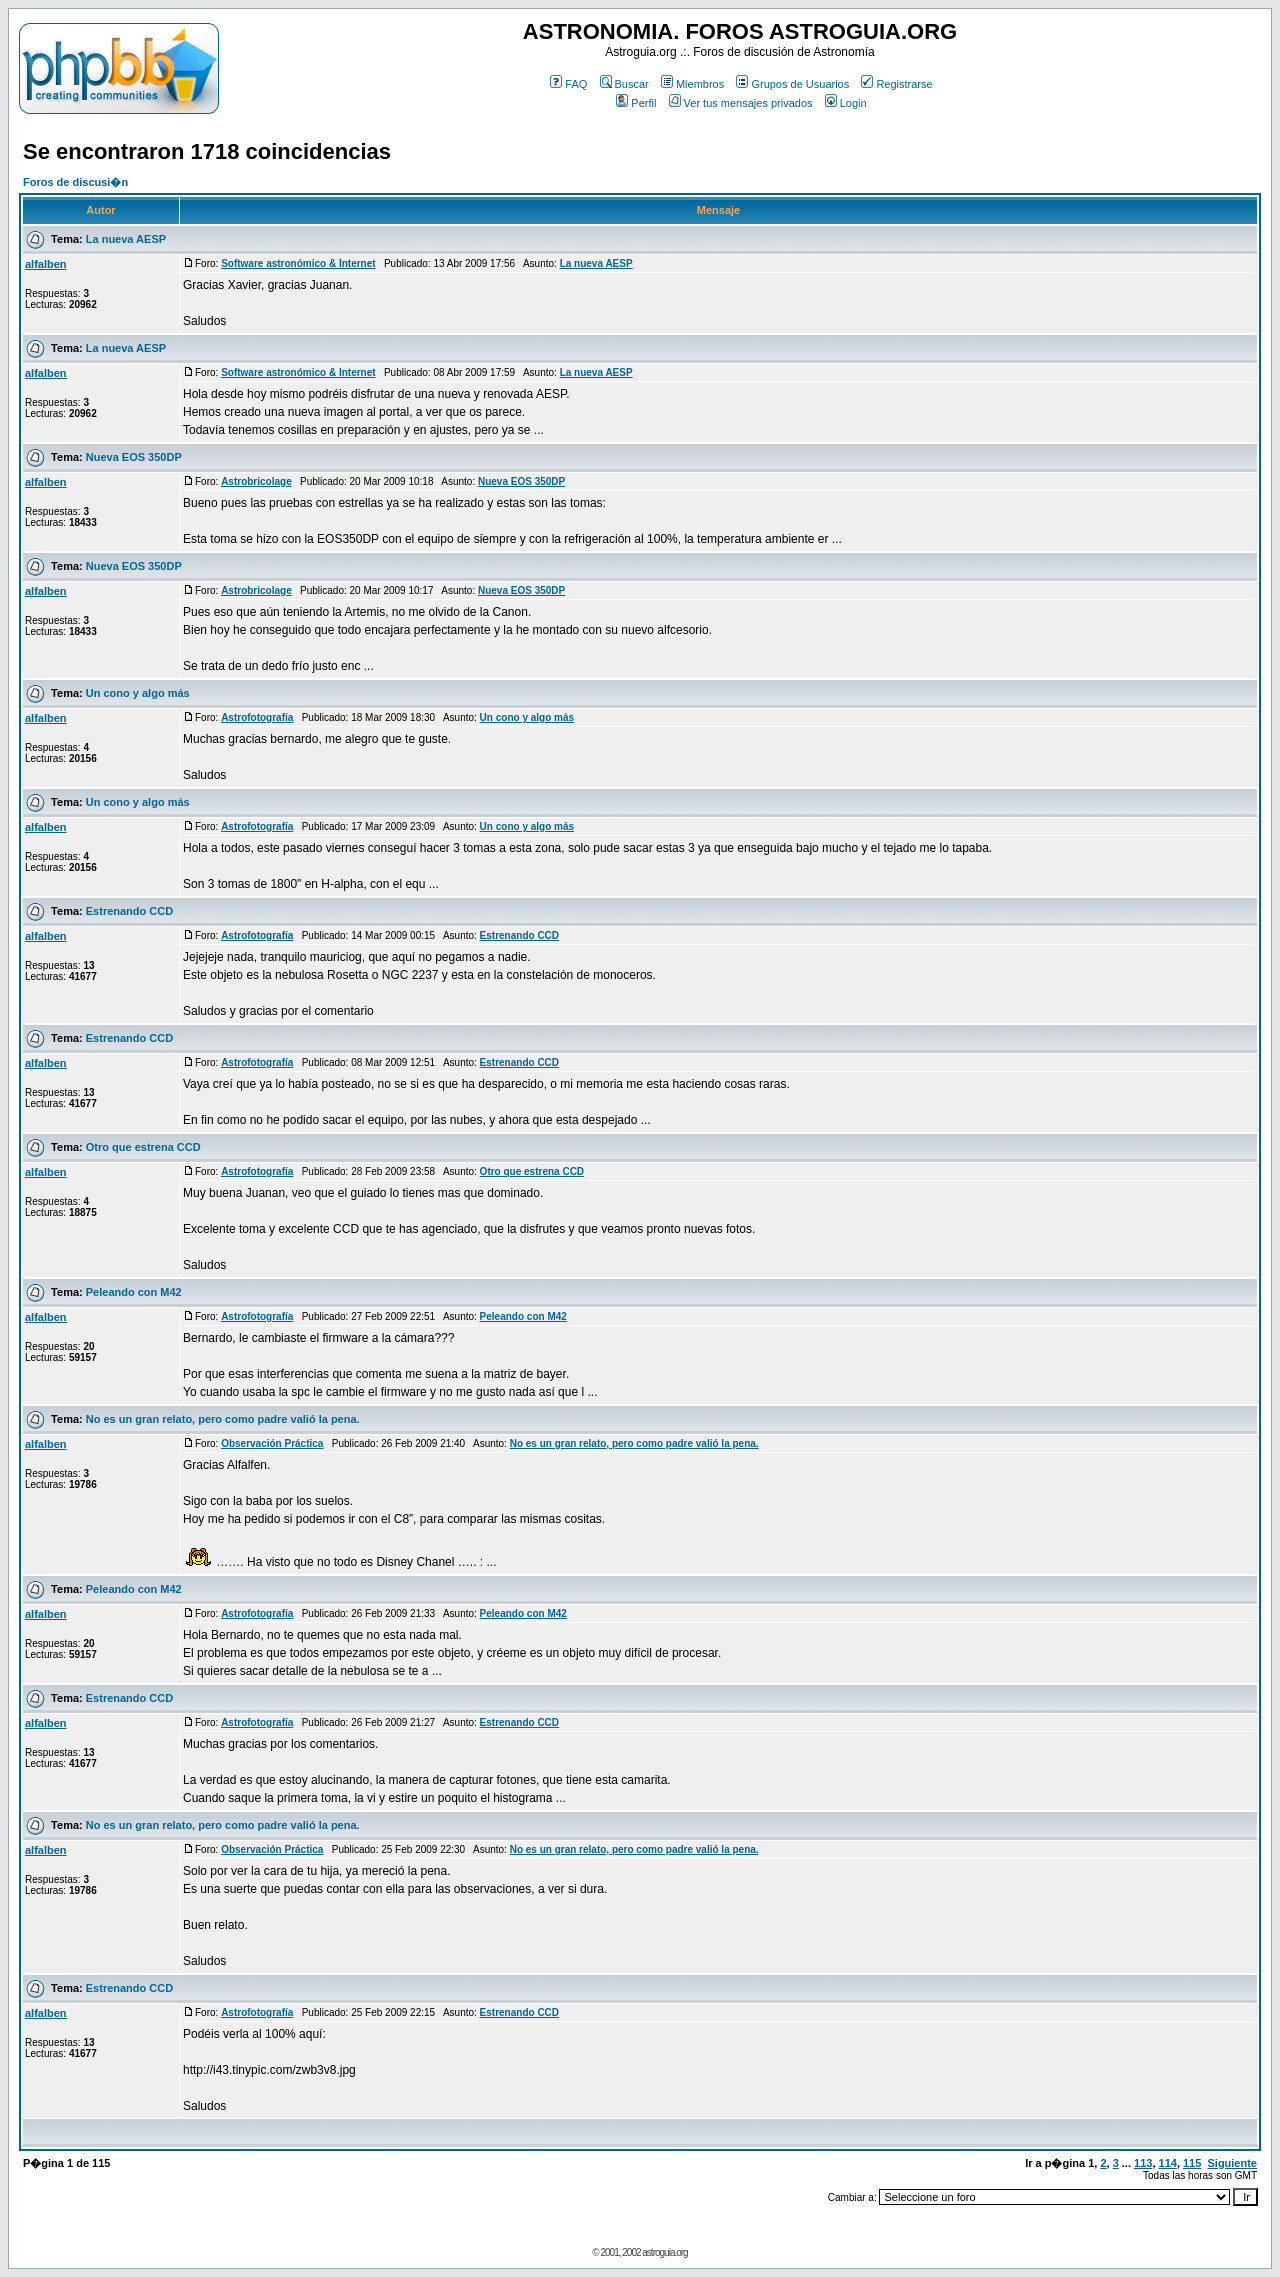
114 (1168, 2163)
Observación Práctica (272, 1443)
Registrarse (896, 84)
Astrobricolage (256, 481)
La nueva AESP (126, 239)
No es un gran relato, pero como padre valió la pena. (223, 1419)
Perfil (636, 103)
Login (846, 103)
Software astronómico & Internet (298, 263)
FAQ (568, 84)
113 (1143, 2163)
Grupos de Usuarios (792, 84)
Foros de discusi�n (75, 182)
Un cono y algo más (138, 693)
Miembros (692, 84)
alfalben (46, 264)
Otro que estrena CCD (143, 1147)
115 (1192, 2163)
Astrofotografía (257, 717)
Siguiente (1232, 2163)
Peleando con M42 (134, 1292)
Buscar (624, 84)
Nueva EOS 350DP (134, 457)
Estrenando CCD (129, 911)
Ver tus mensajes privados (741, 103)
